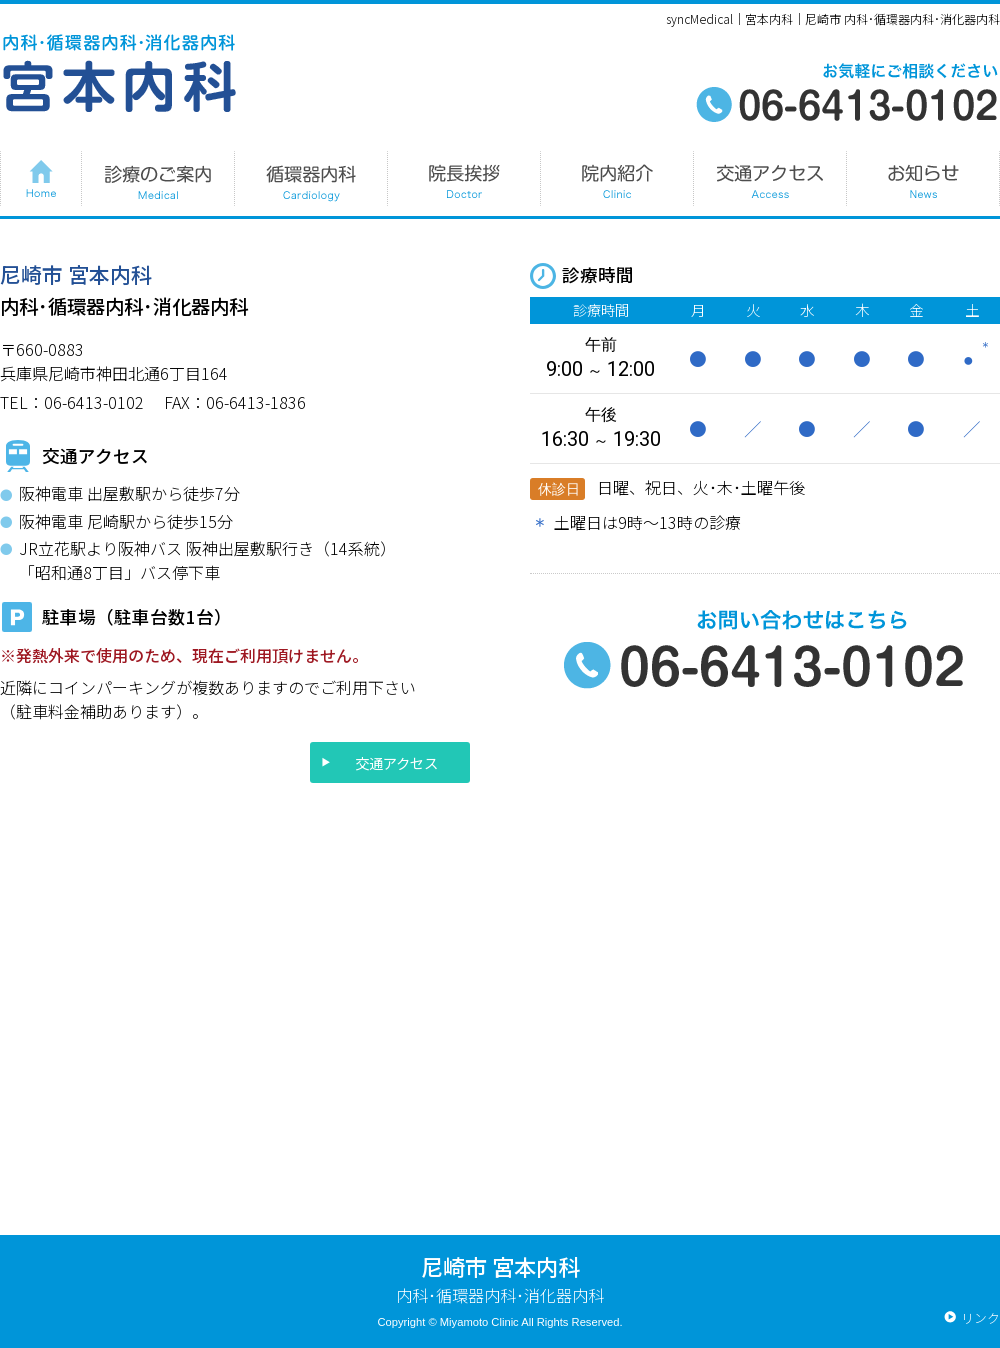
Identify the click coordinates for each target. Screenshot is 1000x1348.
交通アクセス (396, 762)
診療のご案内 (157, 178)
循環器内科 (310, 178)
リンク (980, 1317)
